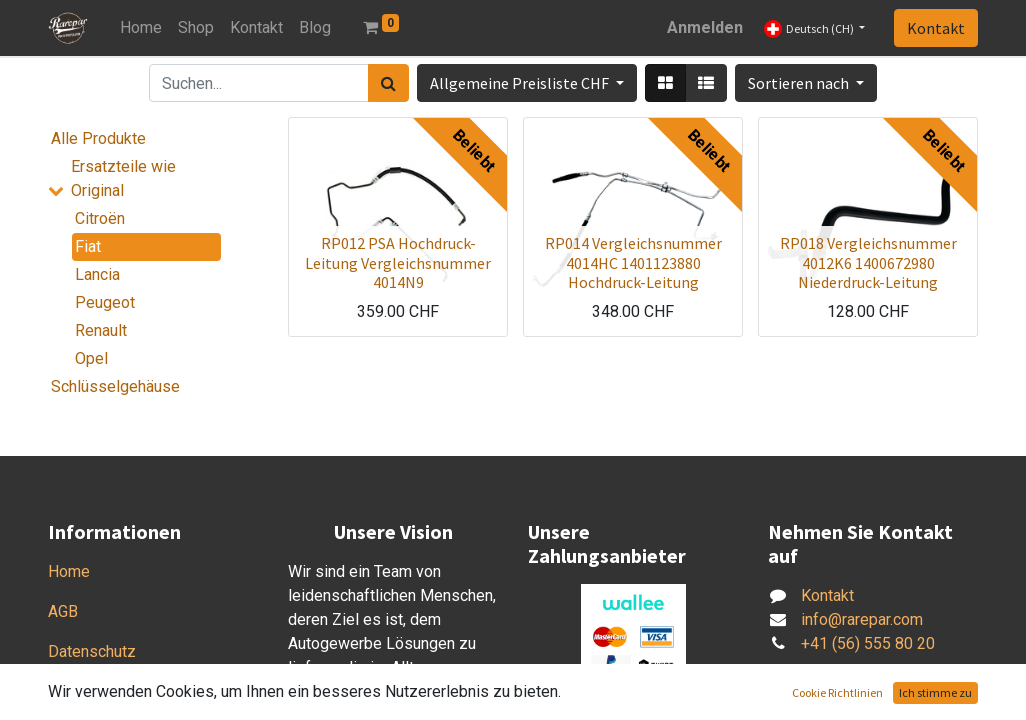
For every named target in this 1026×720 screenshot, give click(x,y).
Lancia (97, 274)
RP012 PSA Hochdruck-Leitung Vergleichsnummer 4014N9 (398, 262)
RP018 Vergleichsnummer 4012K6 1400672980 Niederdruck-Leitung (868, 262)
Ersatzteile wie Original (123, 178)
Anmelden (705, 27)
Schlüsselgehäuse (115, 386)
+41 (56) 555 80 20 (868, 643)
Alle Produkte (98, 138)
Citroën (100, 218)
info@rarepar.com (862, 619)
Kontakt (936, 28)
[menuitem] (141, 28)
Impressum (88, 691)
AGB (63, 611)
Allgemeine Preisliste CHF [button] (521, 83)
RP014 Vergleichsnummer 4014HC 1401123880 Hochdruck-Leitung (633, 262)
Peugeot (105, 302)
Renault (101, 330)
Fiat (88, 246)
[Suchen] (388, 83)
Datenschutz (92, 651)
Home (69, 571)
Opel (91, 358)
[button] (806, 83)
